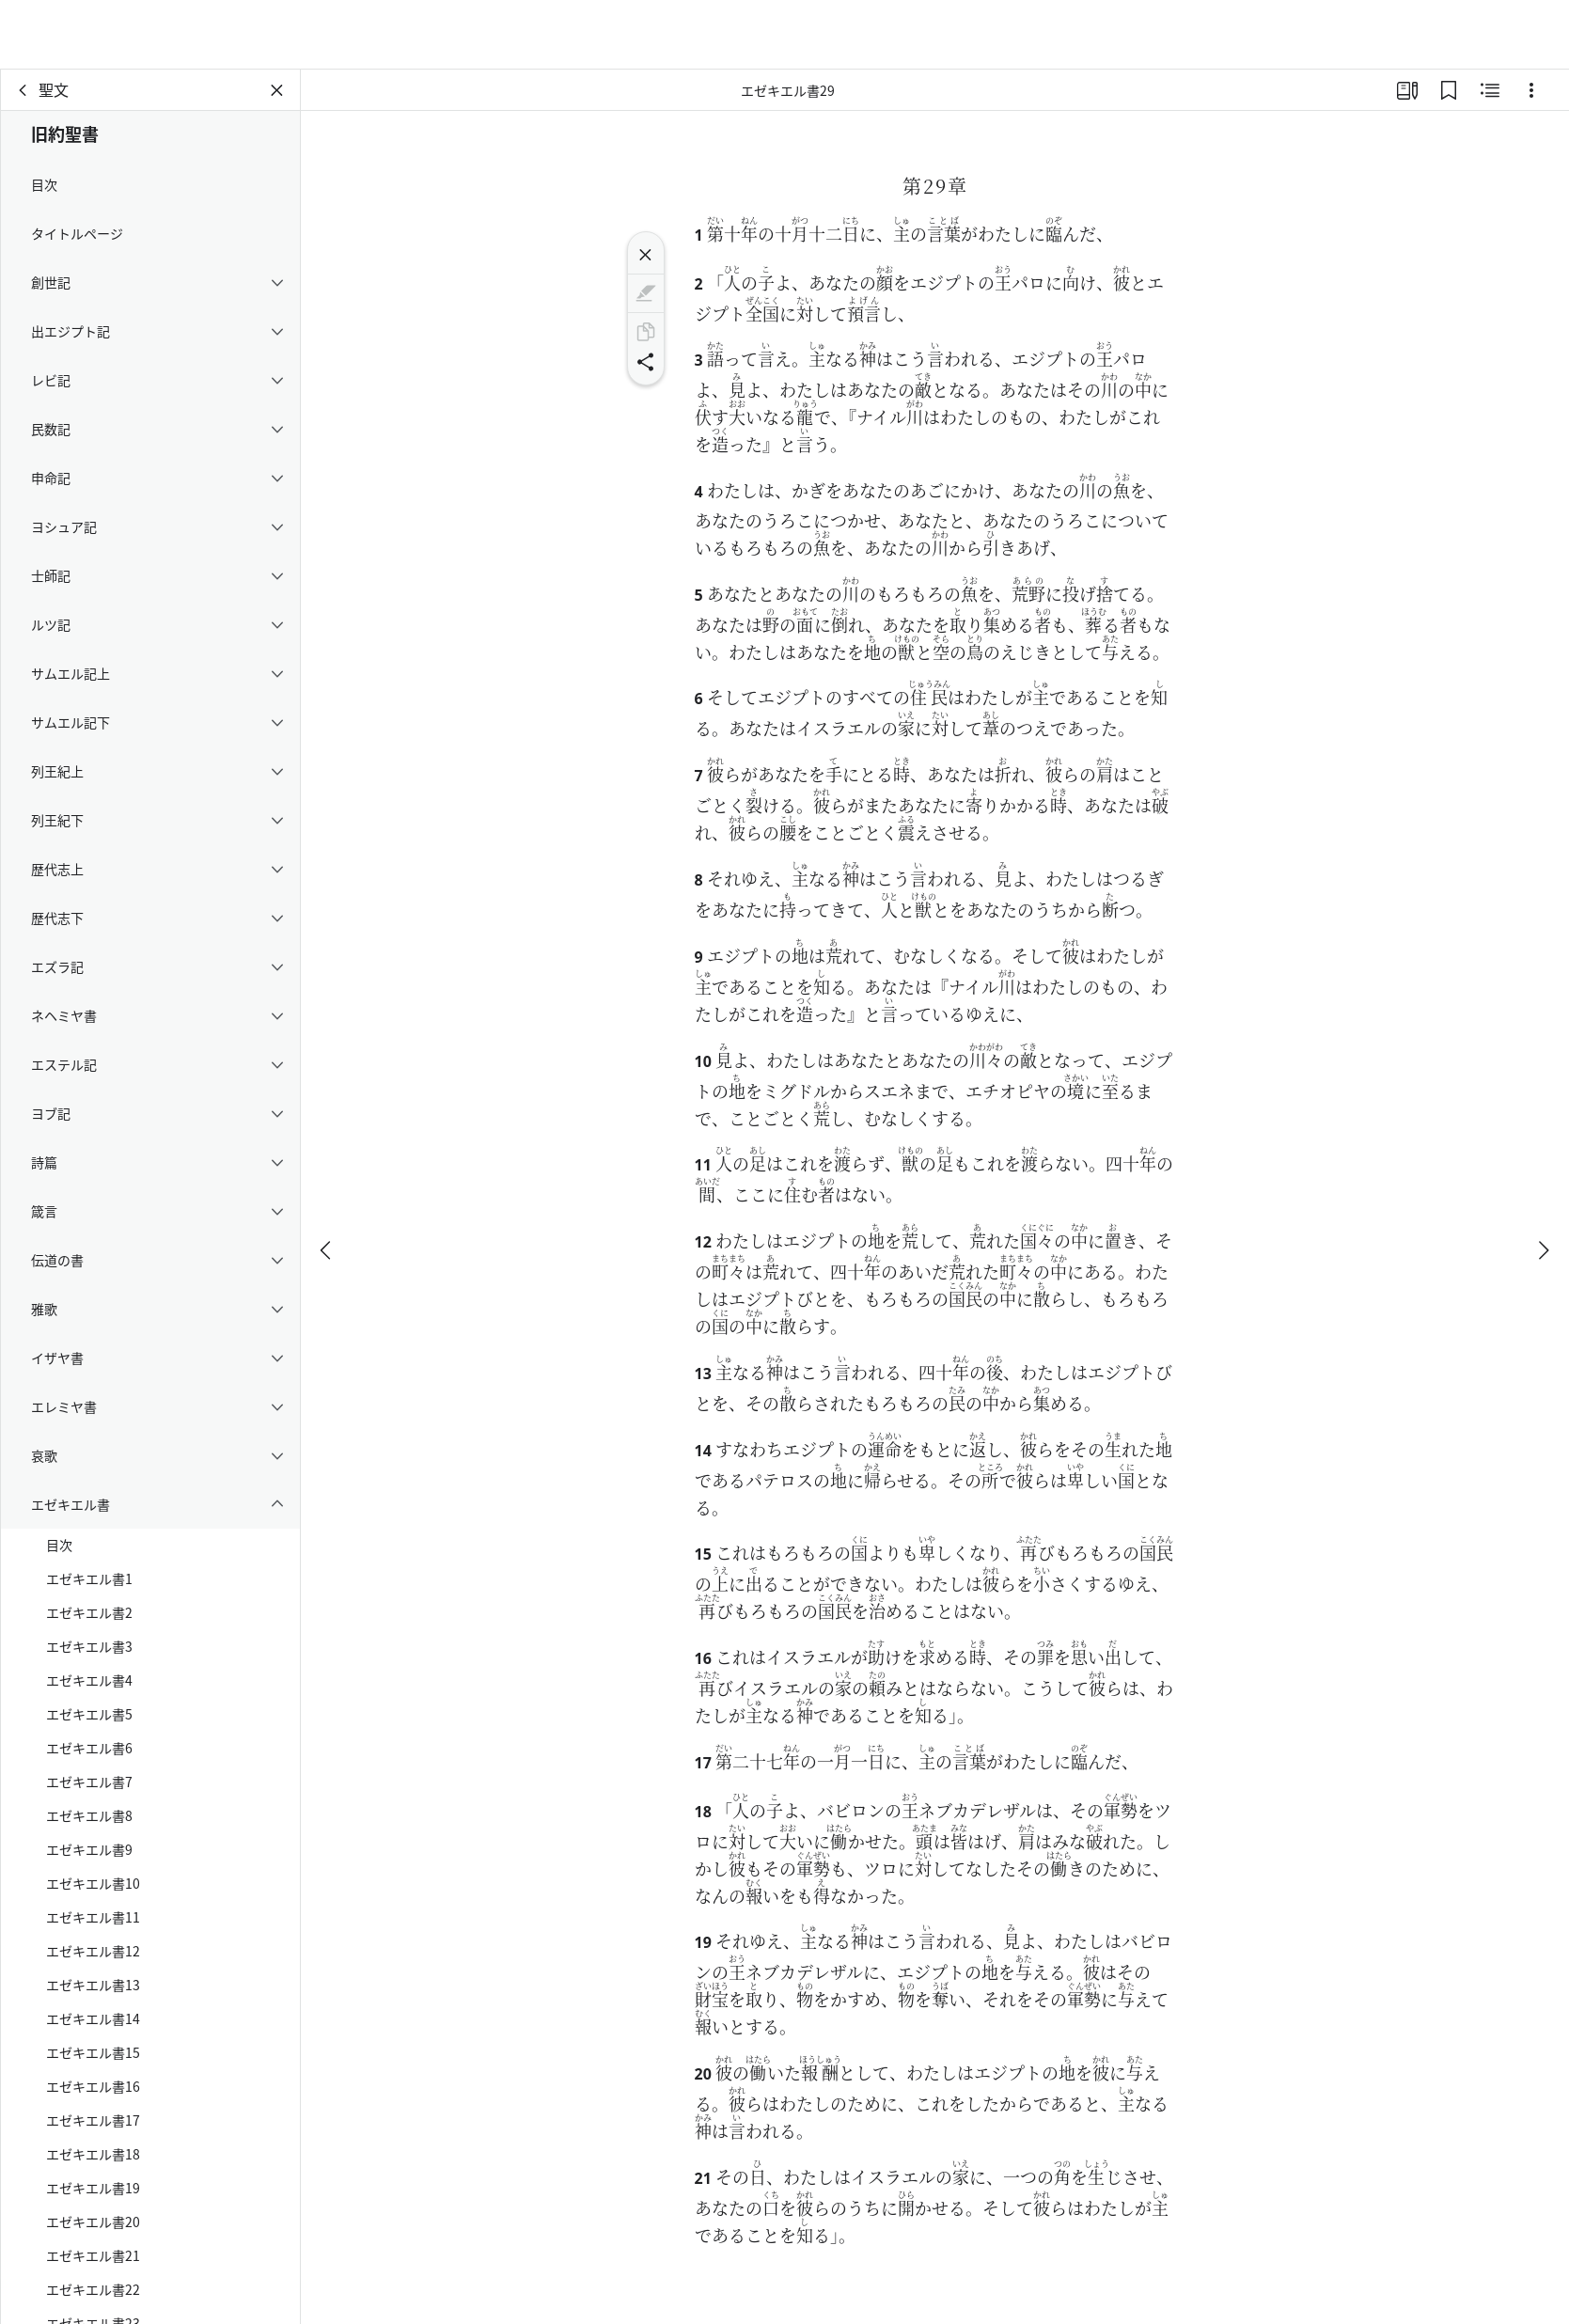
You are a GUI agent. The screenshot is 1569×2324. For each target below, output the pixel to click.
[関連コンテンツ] (1490, 90)
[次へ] (1542, 1181)
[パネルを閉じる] (277, 90)
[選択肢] (1531, 90)
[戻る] (23, 90)
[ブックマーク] (1448, 90)
